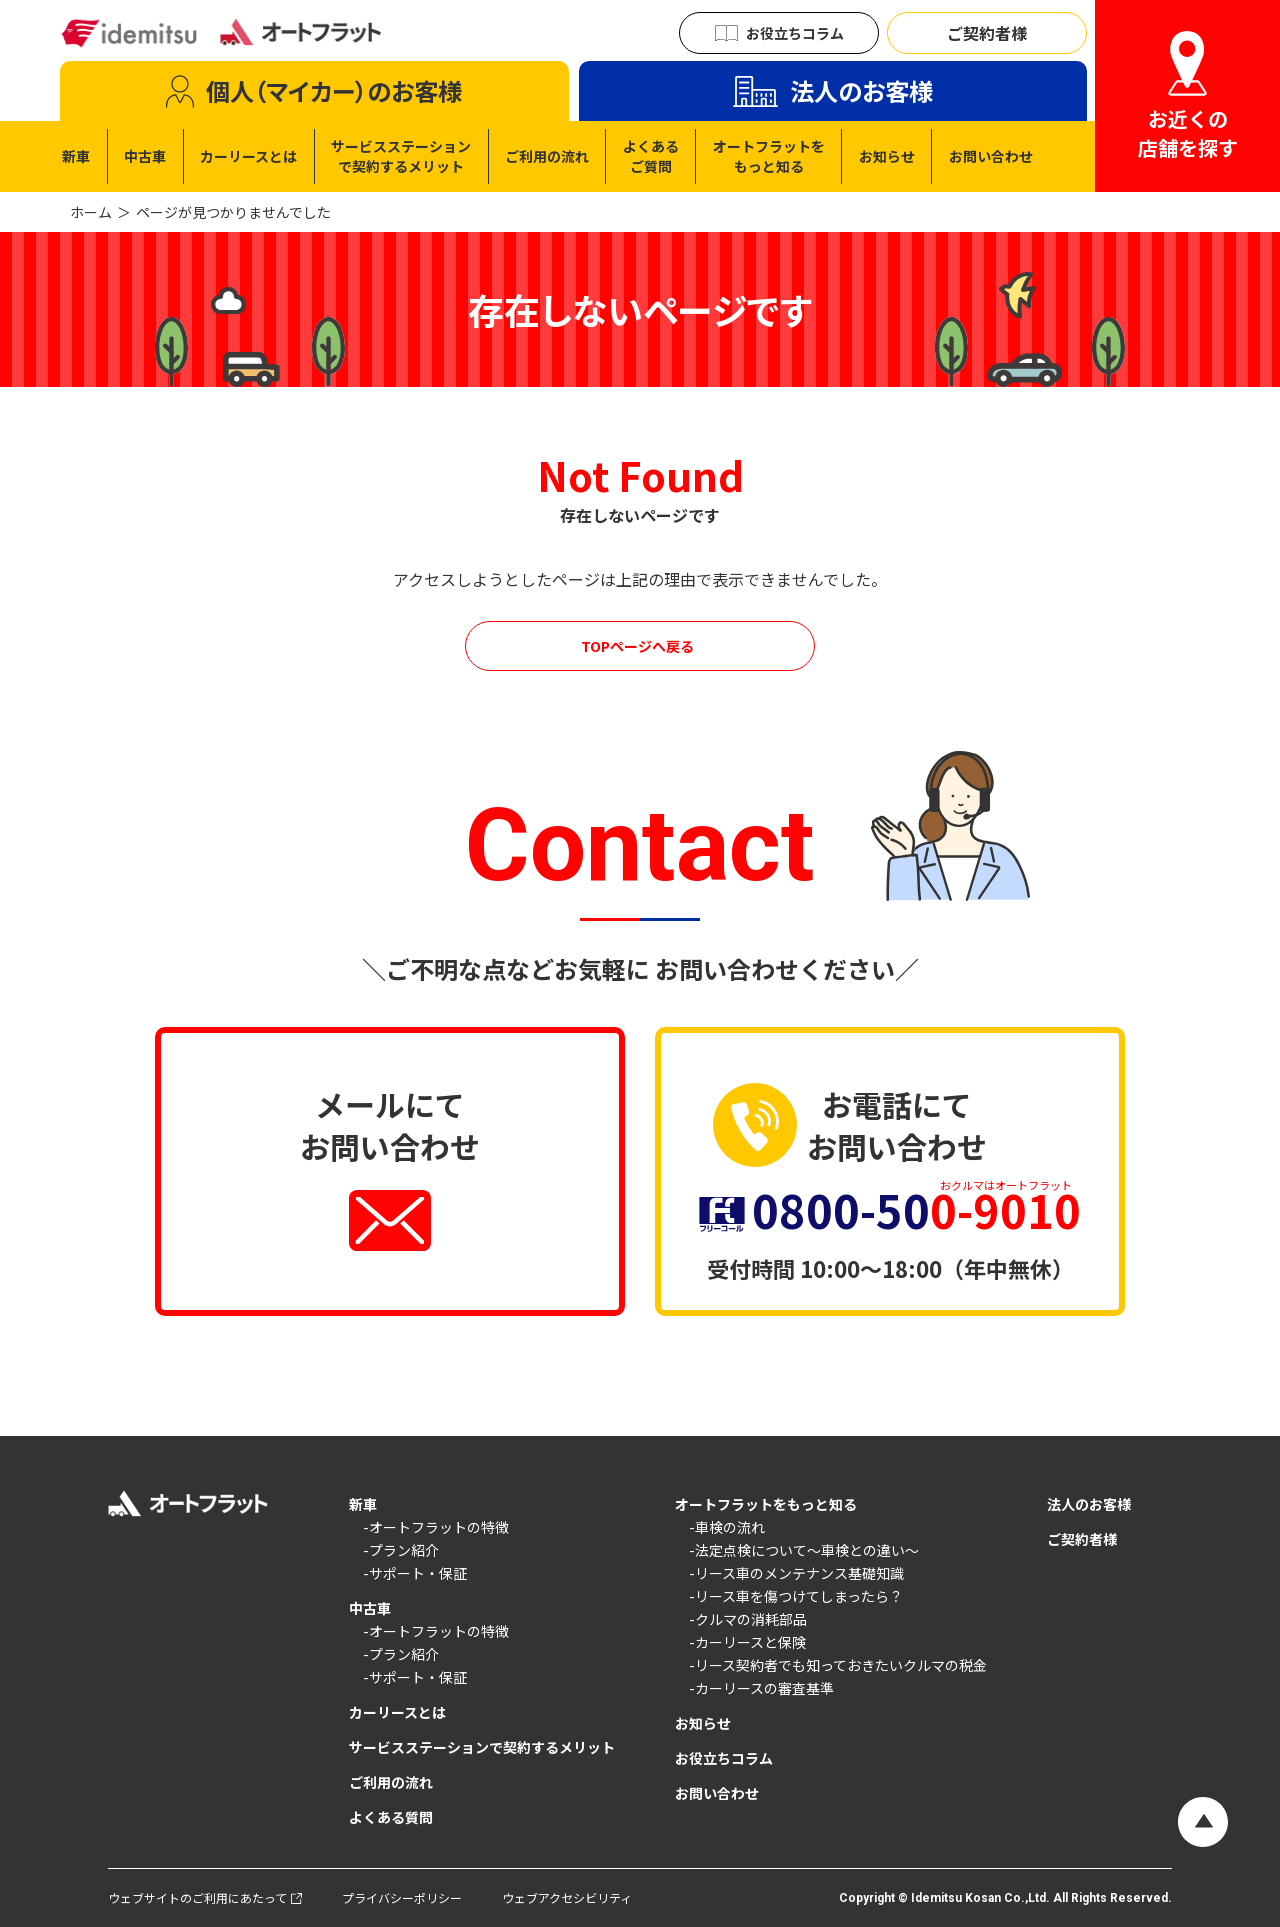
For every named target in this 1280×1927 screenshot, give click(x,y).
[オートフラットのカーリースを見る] (640, 646)
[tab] (314, 91)
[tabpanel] (547, 156)
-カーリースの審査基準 (761, 1688)
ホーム (91, 212)
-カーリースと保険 (747, 1642)
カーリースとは (397, 1712)
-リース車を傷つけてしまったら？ (796, 1596)
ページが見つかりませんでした (233, 212)
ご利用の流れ (391, 1782)
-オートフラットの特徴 (436, 1527)
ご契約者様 (1082, 1539)
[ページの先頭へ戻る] (1203, 1822)
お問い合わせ (717, 1793)
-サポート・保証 (415, 1573)
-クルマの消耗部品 (748, 1619)
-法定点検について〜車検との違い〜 (804, 1550)
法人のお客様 (1089, 1504)
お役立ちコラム (724, 1758)
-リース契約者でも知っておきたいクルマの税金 (838, 1665)
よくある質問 (391, 1817)
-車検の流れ (727, 1527)
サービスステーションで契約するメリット (482, 1747)
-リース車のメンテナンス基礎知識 (796, 1573)
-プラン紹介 (401, 1550)
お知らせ (703, 1723)
